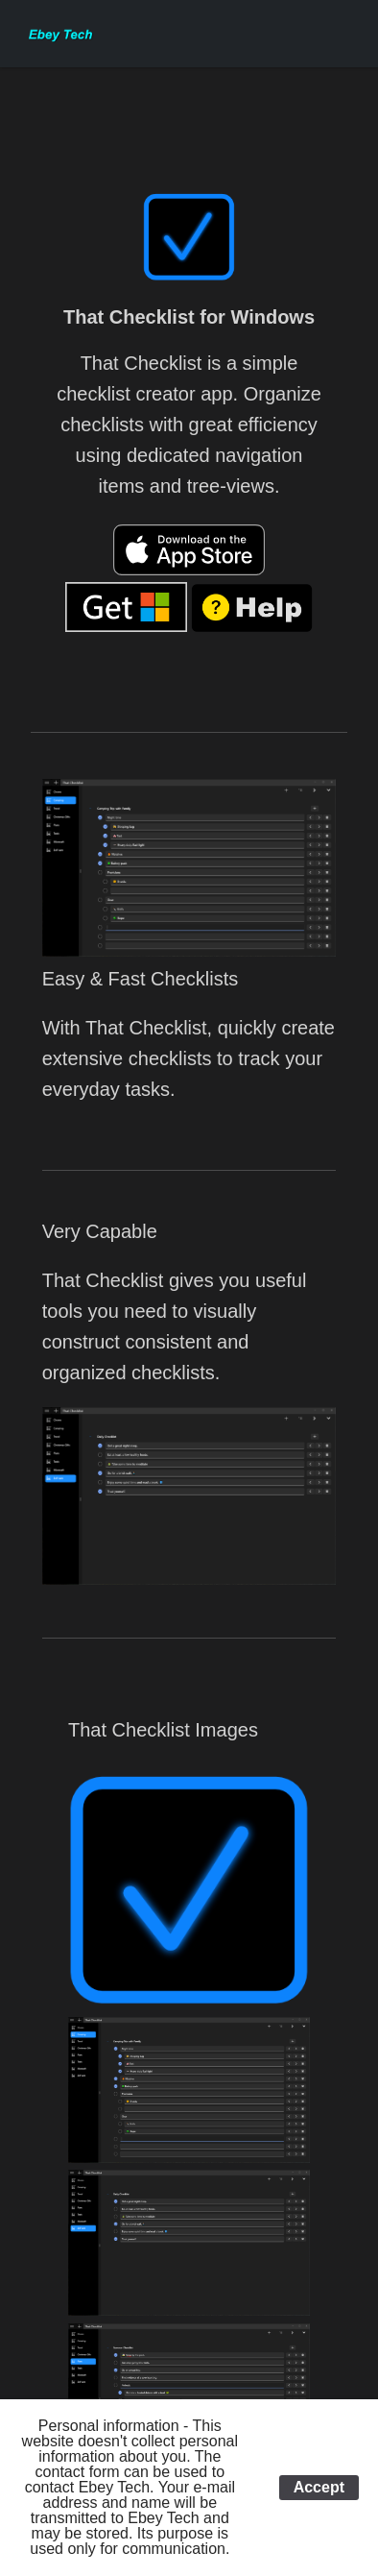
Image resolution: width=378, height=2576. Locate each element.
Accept (319, 2487)
